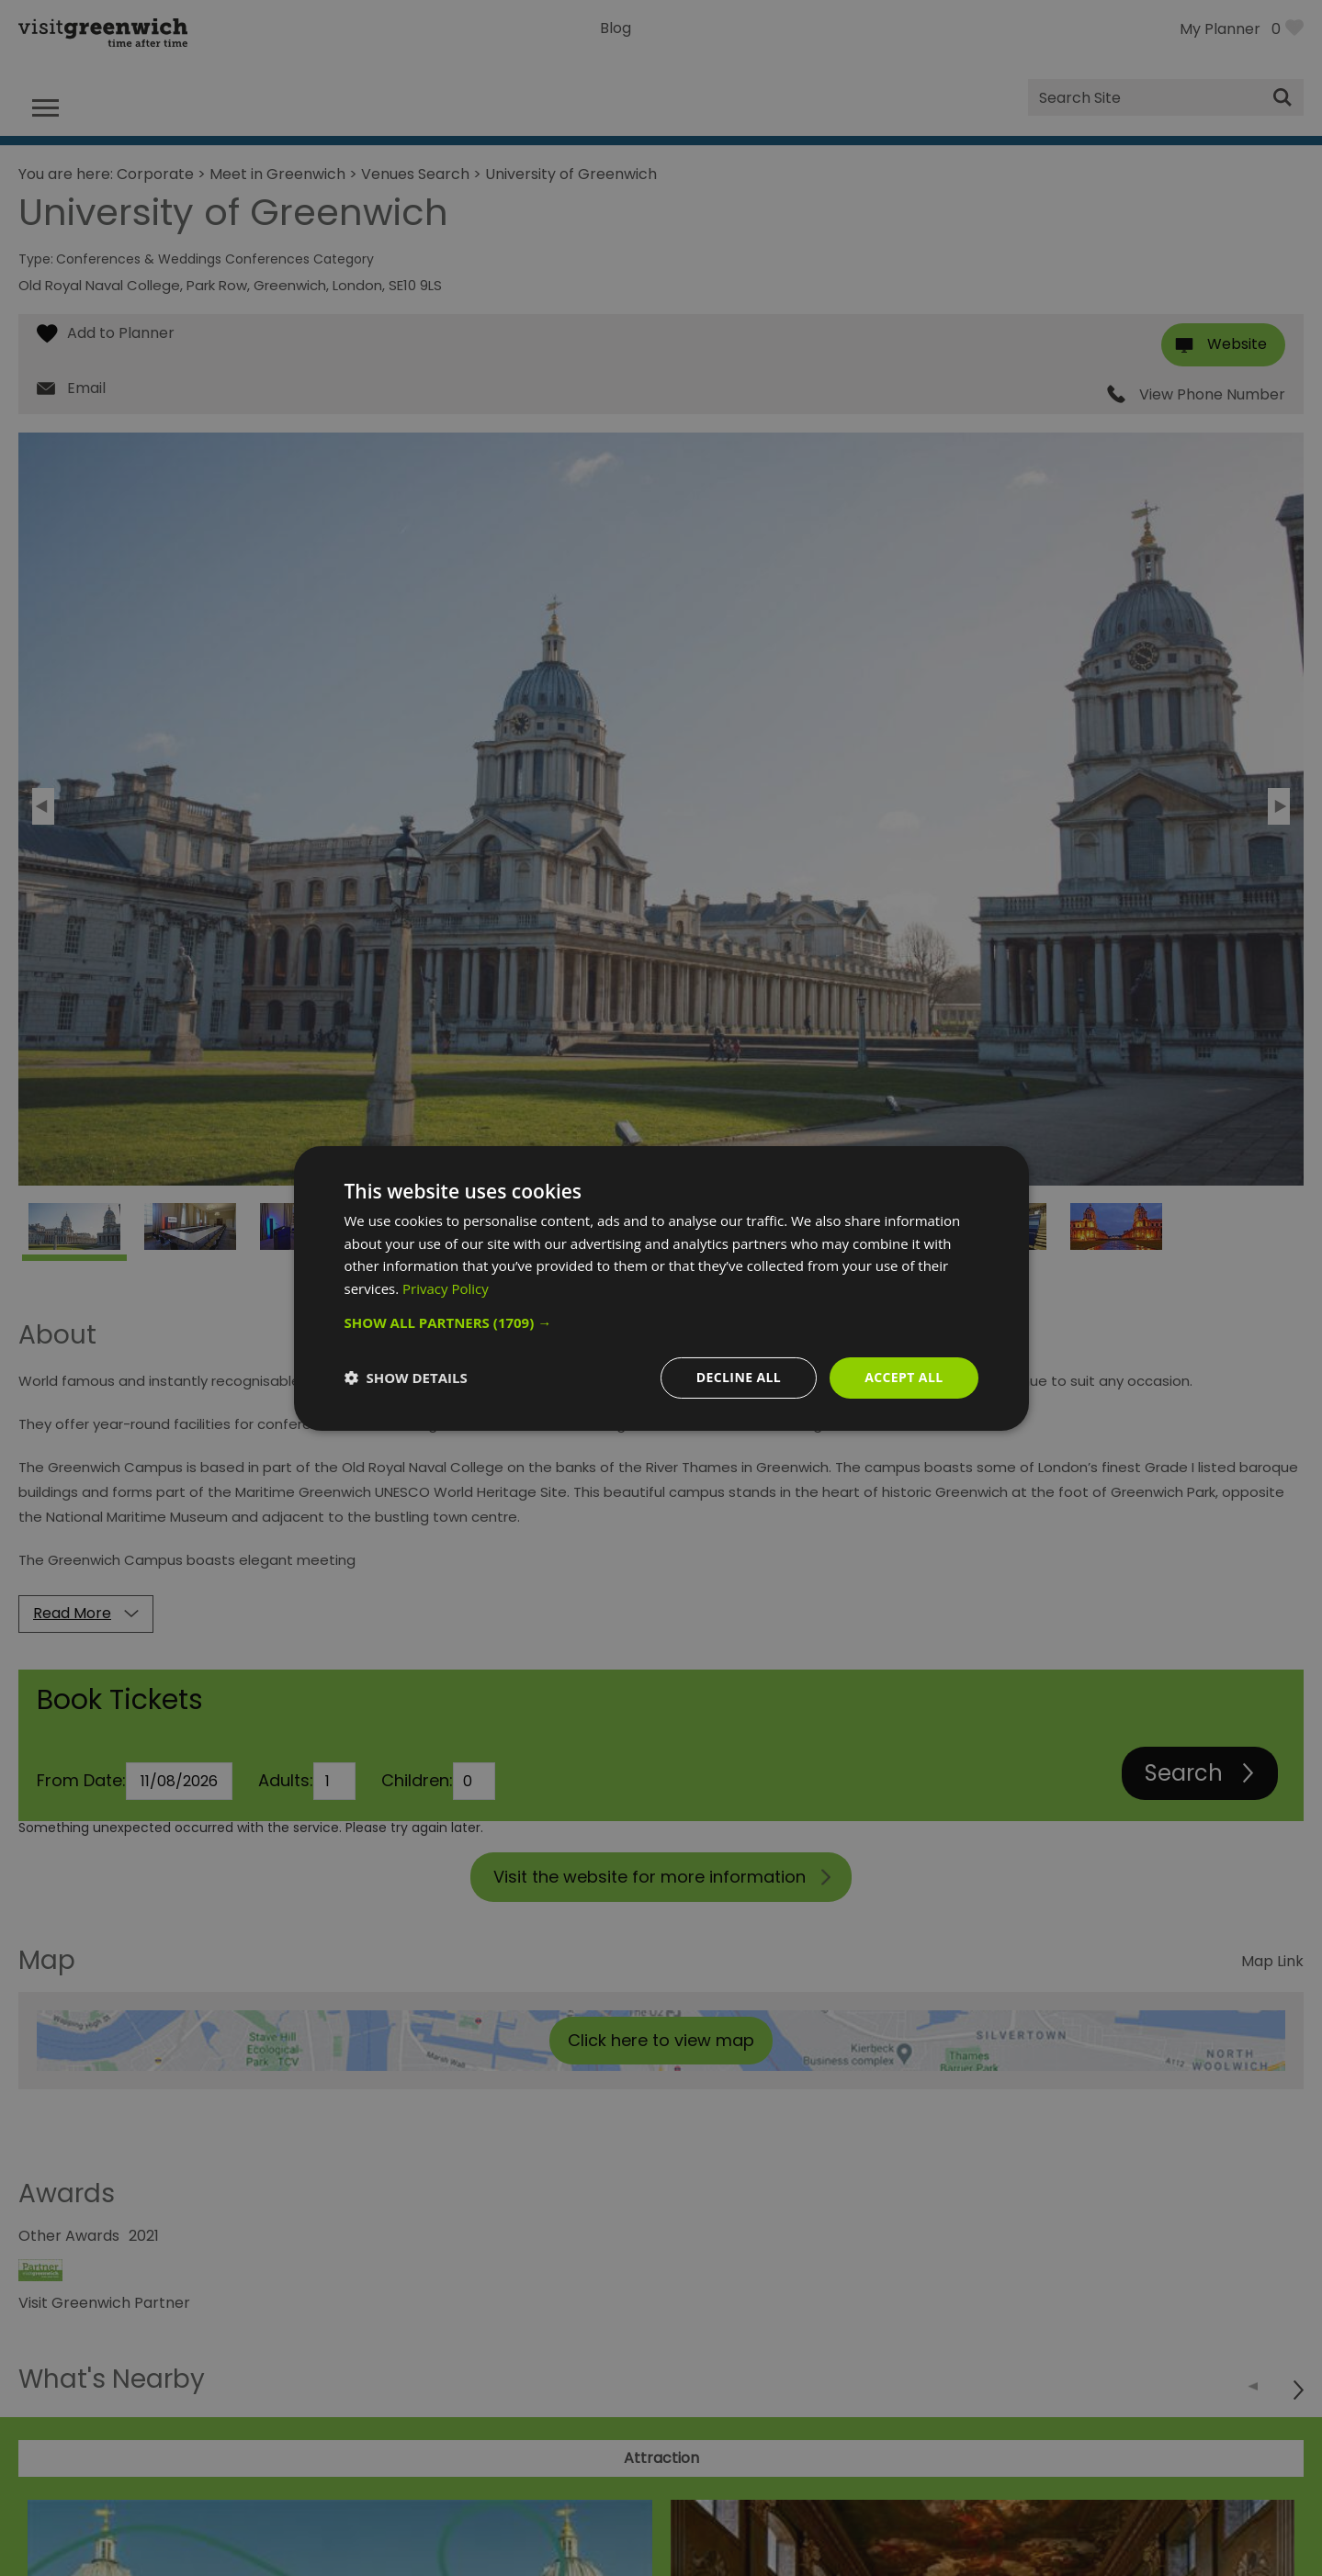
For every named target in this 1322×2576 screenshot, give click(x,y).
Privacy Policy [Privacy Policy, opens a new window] (445, 1288)
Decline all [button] (738, 1377)
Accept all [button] (903, 1377)
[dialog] (661, 1287)
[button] (661, 1322)
